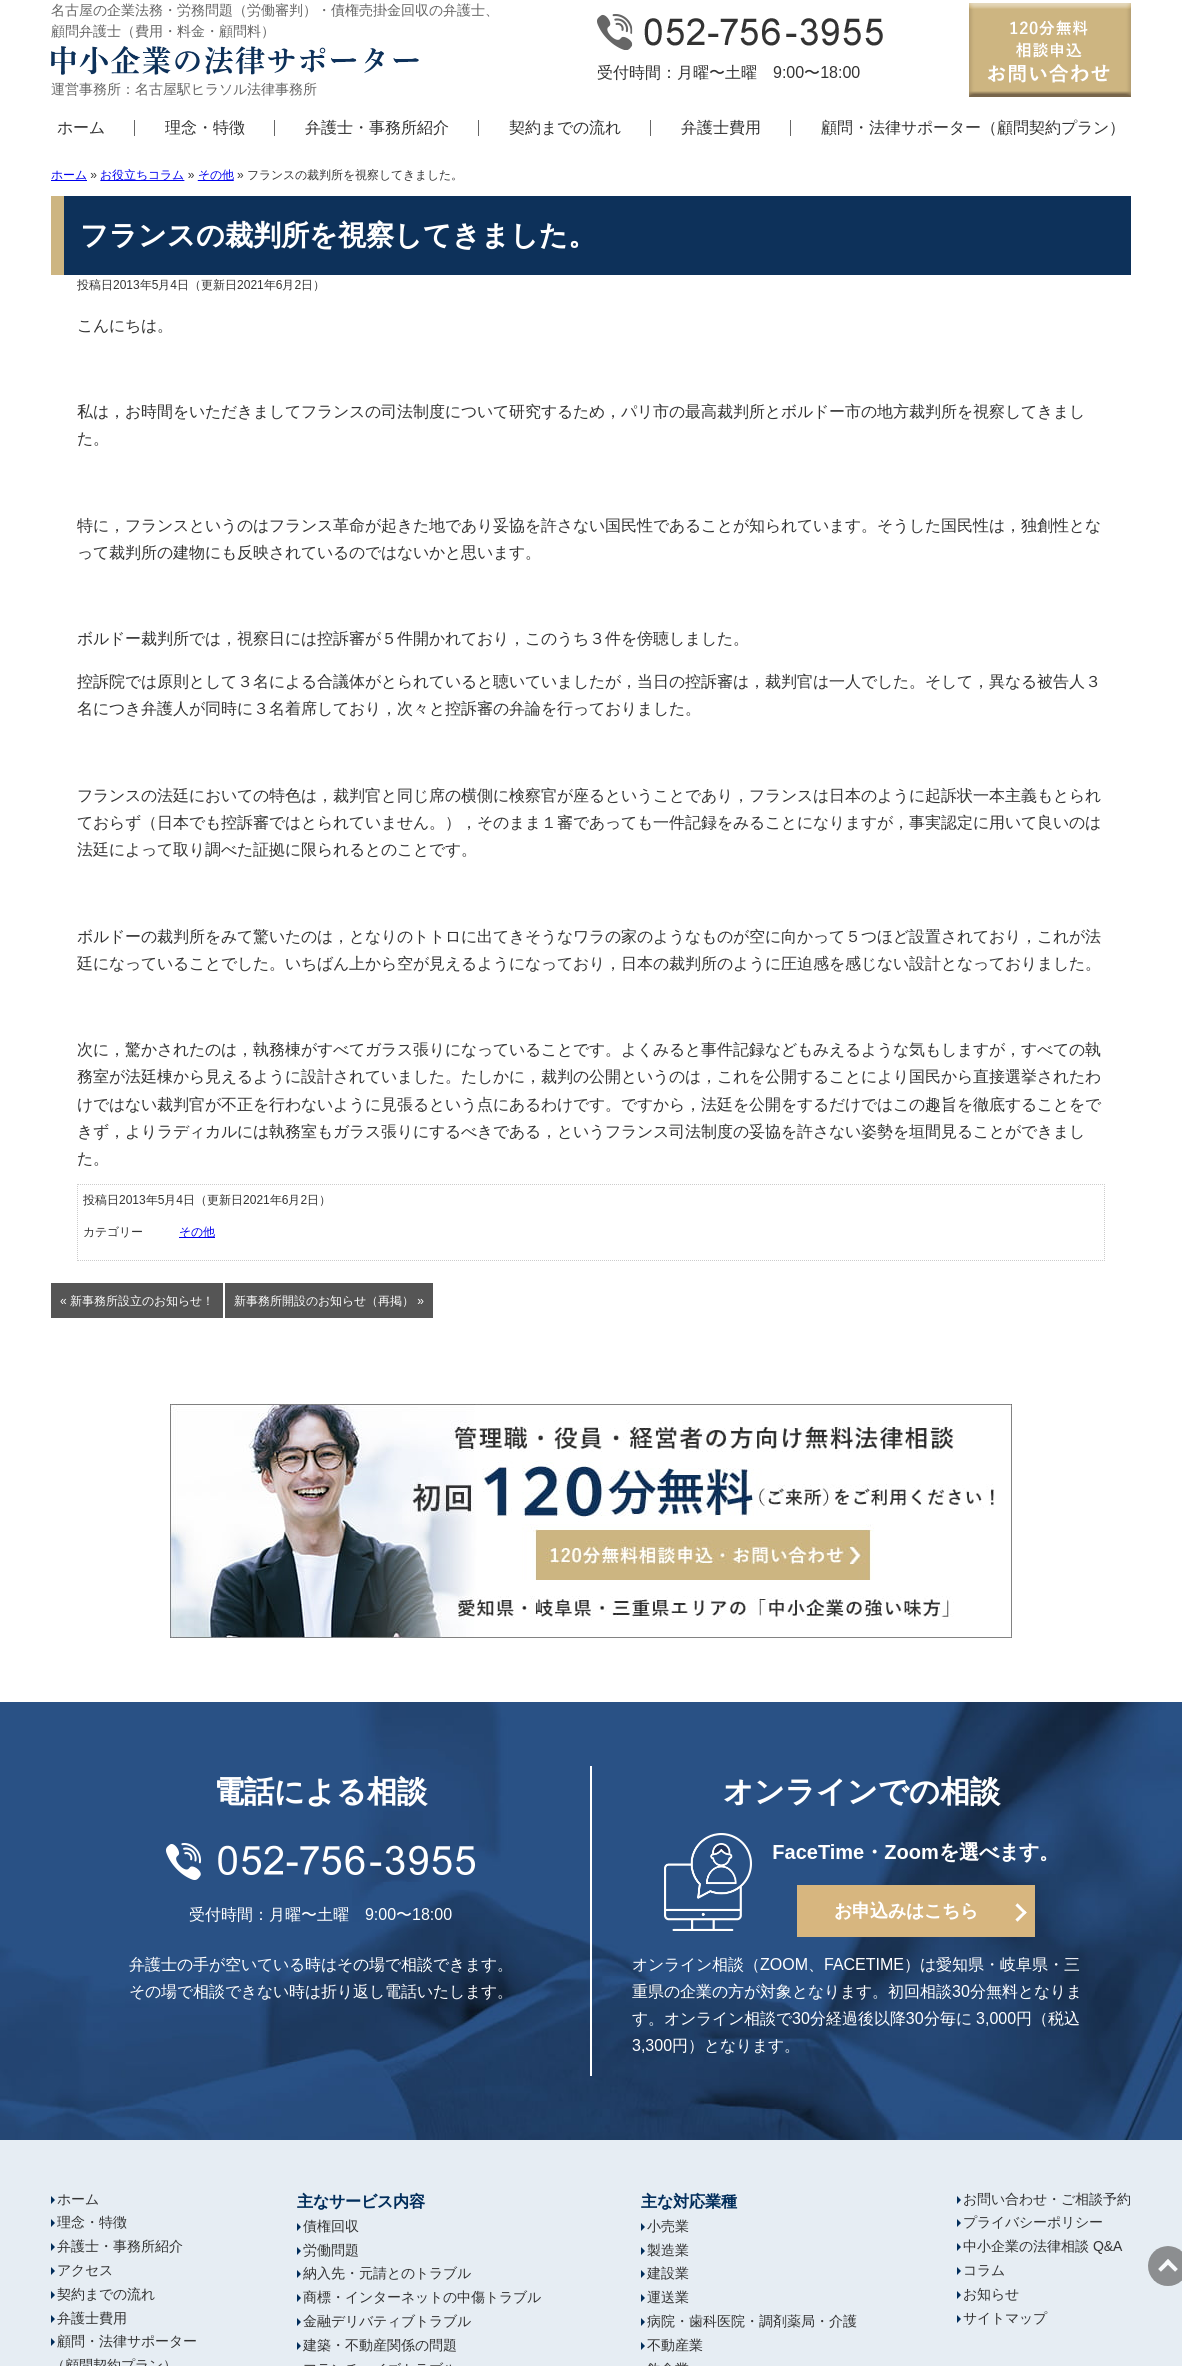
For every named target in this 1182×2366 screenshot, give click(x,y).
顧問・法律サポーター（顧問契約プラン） (973, 127)
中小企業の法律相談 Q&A (1042, 2246)
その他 (216, 175)
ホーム (81, 127)
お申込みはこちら (906, 1911)
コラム (984, 2270)
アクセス (85, 2270)
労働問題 (331, 2250)
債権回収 (331, 2226)
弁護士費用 (721, 127)
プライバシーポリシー (1033, 2222)
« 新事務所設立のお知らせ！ (137, 1301)
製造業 (668, 2250)
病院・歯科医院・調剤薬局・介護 (752, 2321)
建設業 (668, 2273)
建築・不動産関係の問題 (380, 2345)
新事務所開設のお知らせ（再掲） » (329, 1301)
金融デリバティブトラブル (387, 2321)
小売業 (668, 2226)
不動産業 (675, 2345)
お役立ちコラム (142, 175)
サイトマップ (1005, 2318)
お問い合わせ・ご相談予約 (1047, 2199)
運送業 (668, 2297)
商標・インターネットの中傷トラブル (422, 2297)
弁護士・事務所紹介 (377, 127)
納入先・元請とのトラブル (387, 2273)
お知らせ (991, 2294)
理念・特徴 (205, 127)
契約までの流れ (565, 127)
